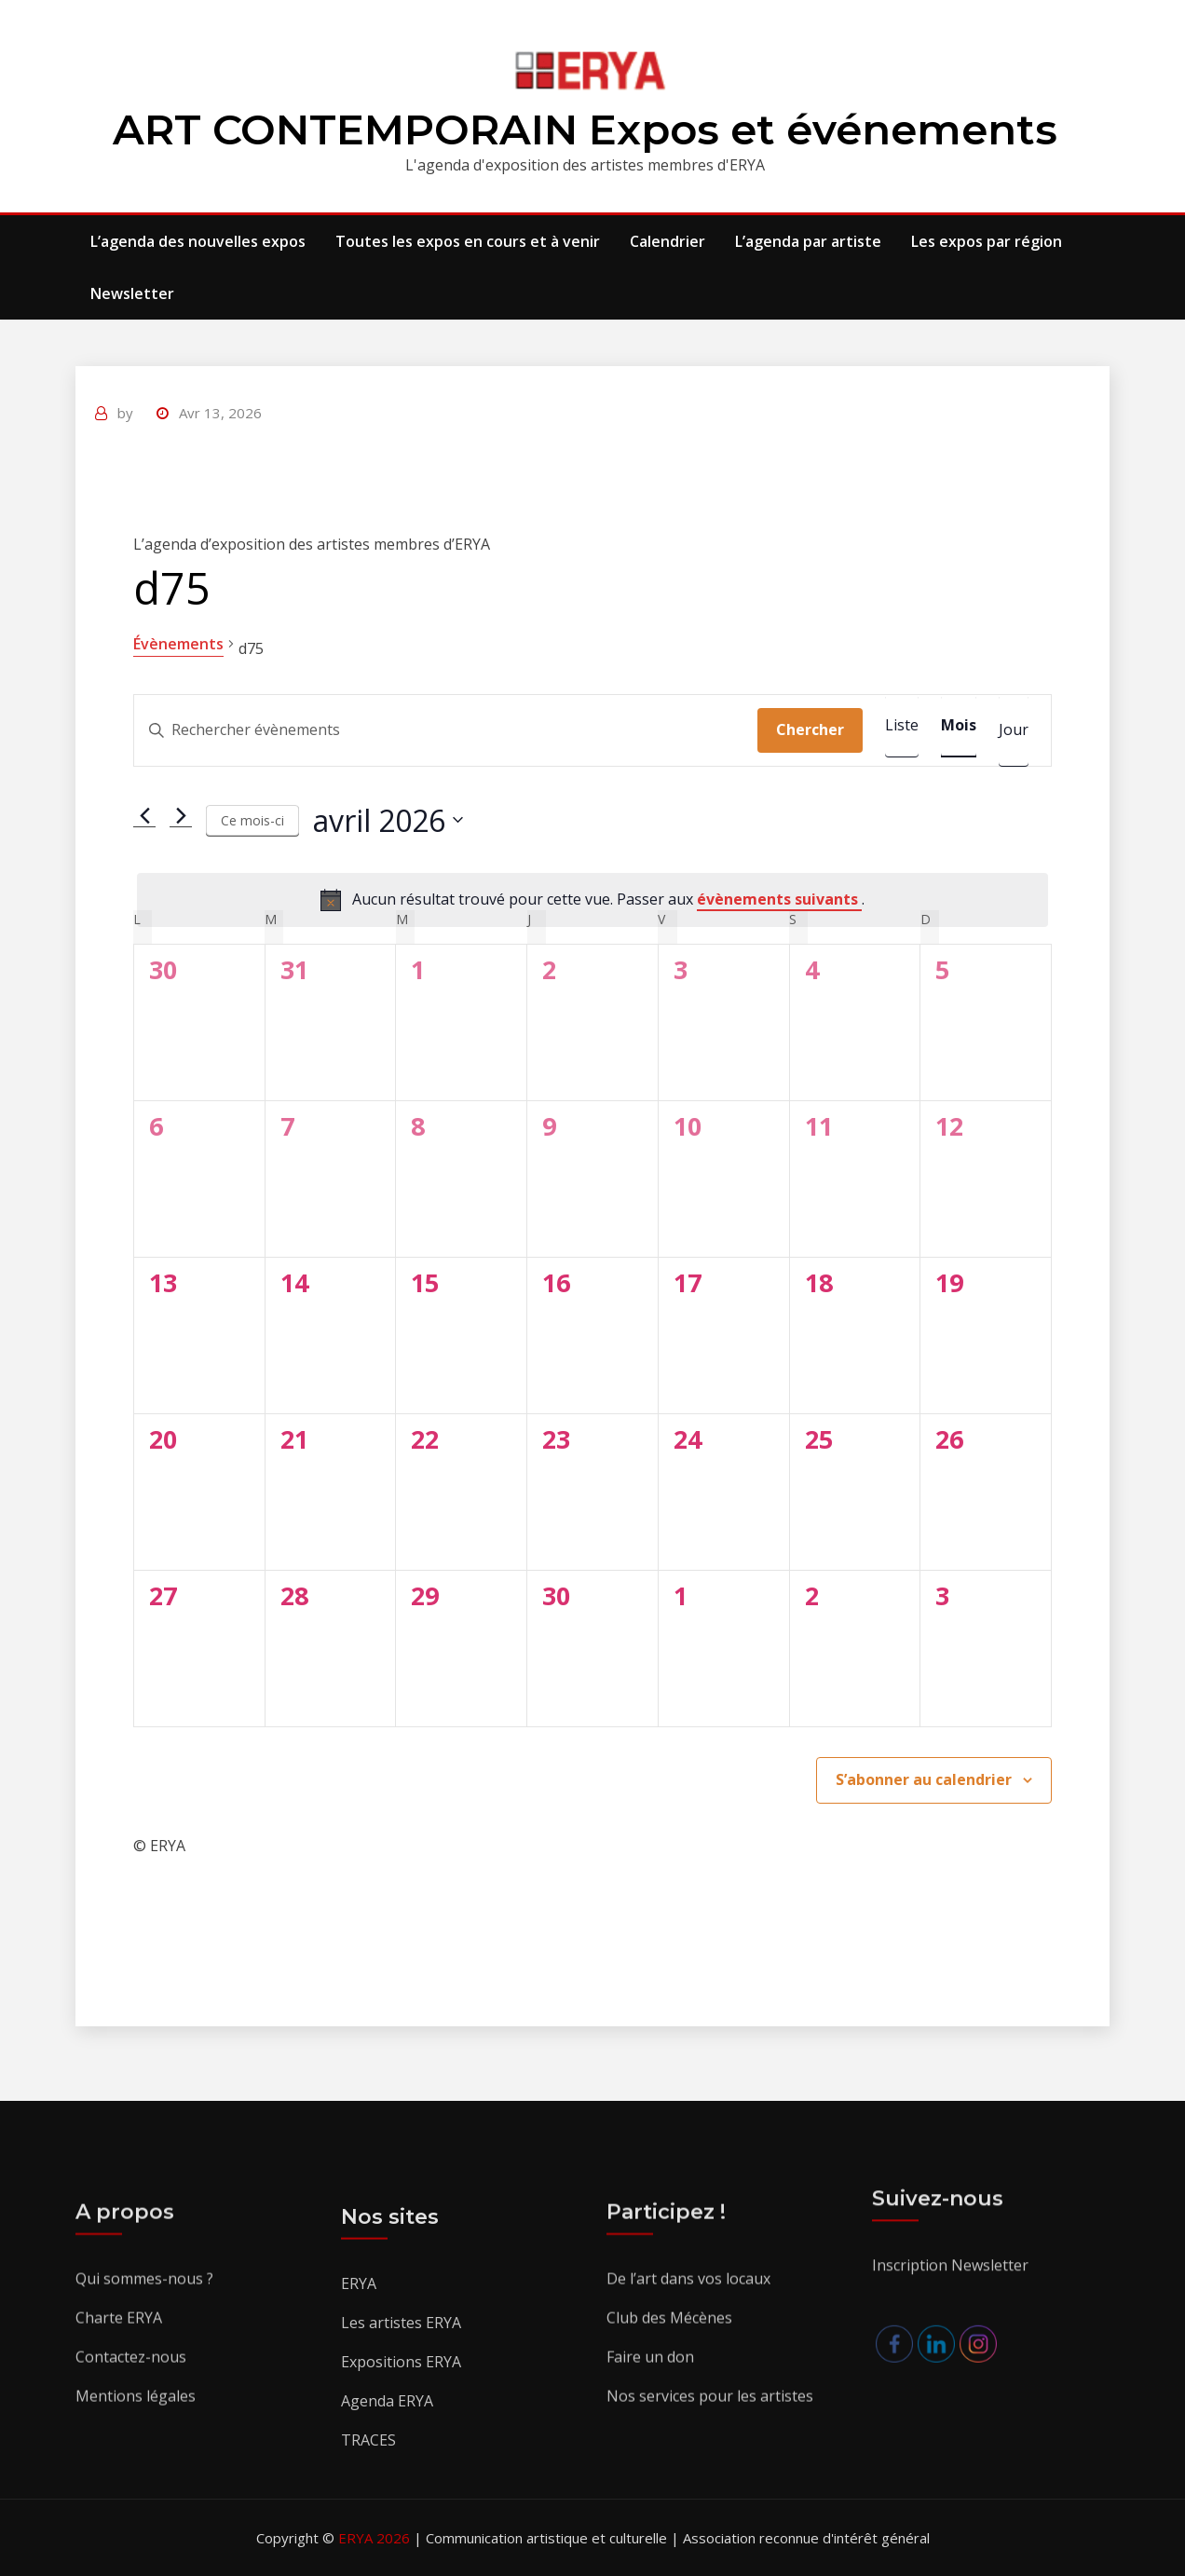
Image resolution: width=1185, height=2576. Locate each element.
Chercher (810, 729)
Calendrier (667, 241)
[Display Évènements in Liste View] (902, 725)
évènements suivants (779, 899)
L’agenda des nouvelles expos (198, 241)
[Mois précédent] (144, 815)
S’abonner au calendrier (924, 1779)
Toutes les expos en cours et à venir (467, 241)
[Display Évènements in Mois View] (958, 725)
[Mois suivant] (181, 815)
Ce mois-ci (252, 820)
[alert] (592, 900)
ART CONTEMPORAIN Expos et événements (585, 129)
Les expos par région (986, 241)
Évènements (178, 644)
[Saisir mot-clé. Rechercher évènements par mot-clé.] (445, 730)
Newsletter (132, 293)
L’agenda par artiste (808, 241)
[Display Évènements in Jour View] (1013, 730)
